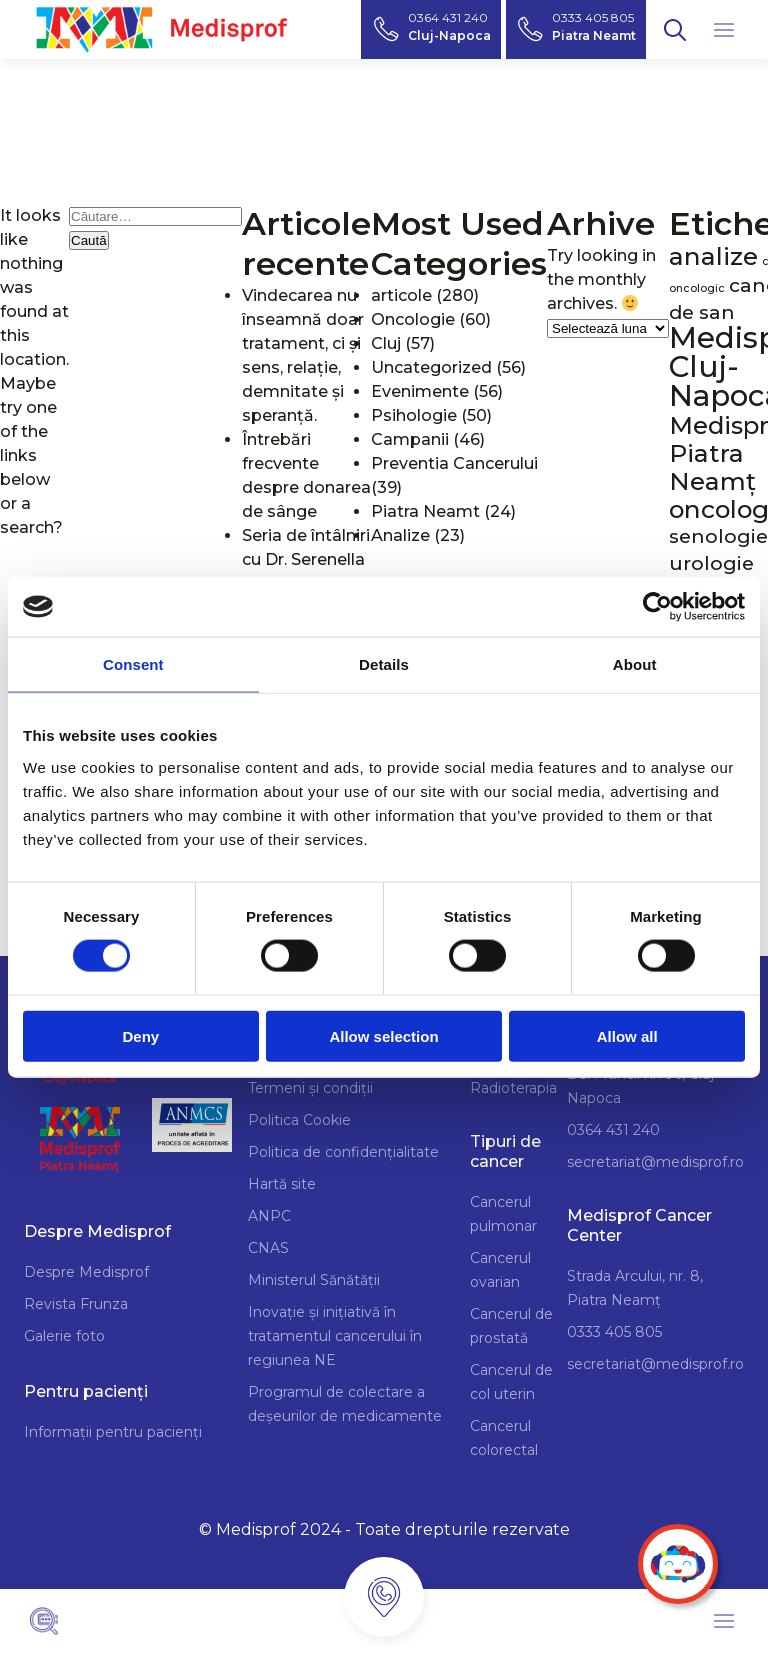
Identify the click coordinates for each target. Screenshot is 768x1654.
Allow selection (383, 1035)
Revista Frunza (76, 1304)
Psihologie (414, 415)
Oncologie (413, 319)
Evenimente (420, 391)
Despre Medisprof (86, 1272)
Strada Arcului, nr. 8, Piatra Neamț (635, 1288)
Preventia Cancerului (454, 463)
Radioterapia (513, 1088)
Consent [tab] (133, 664)
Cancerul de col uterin (511, 1382)
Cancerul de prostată (511, 1326)
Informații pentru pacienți (113, 1432)
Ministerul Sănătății (314, 1280)
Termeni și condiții (310, 1088)
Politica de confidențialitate (343, 1152)
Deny (140, 1035)
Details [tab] (384, 664)
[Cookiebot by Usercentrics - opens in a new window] (657, 607)
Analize (400, 535)
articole (401, 295)
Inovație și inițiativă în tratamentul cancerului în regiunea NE (335, 1336)
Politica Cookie (299, 1120)
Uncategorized (431, 367)
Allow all (627, 1035)
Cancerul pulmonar (503, 1214)
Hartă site (282, 1184)
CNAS (268, 1248)
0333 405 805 (614, 1332)
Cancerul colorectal (504, 1438)
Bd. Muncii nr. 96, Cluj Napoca (640, 1086)
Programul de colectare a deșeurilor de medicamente (345, 1404)
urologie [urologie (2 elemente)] (711, 563)
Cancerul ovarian (500, 1270)
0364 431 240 (613, 1130)
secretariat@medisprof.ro (655, 1162)
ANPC (269, 1216)
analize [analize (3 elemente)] (713, 256)
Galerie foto (64, 1336)
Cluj (386, 343)
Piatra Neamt (425, 511)
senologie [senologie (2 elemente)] (718, 536)
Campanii (410, 439)
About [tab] (635, 664)
